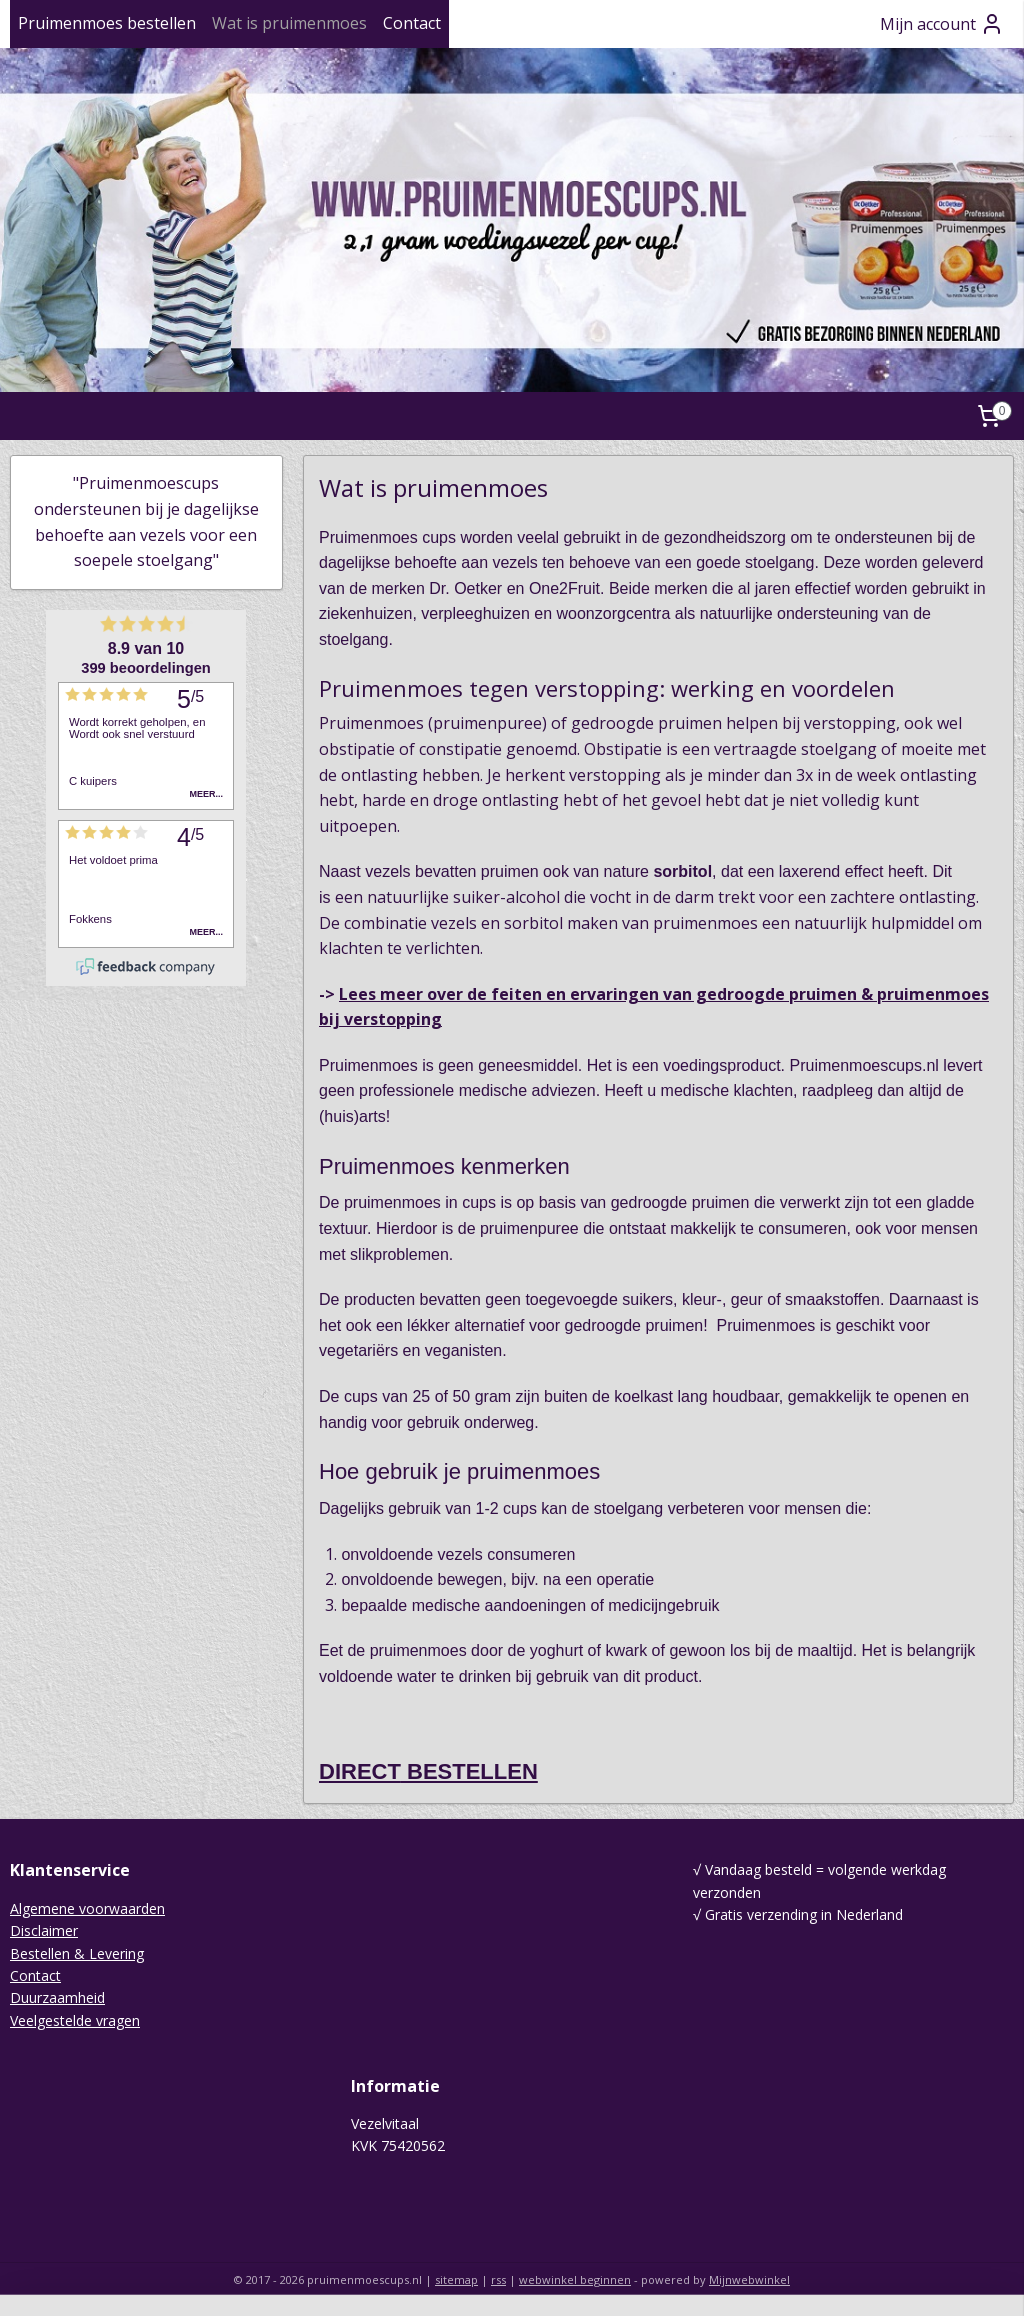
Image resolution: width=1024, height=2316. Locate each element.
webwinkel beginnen (575, 2279)
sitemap (456, 2279)
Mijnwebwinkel (749, 2279)
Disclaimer (44, 1930)
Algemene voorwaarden (87, 1908)
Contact (412, 23)
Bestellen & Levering (77, 1953)
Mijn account (942, 24)
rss (498, 2279)
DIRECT (360, 1772)
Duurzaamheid (57, 1997)
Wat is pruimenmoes (289, 23)
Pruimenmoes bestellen (107, 23)
